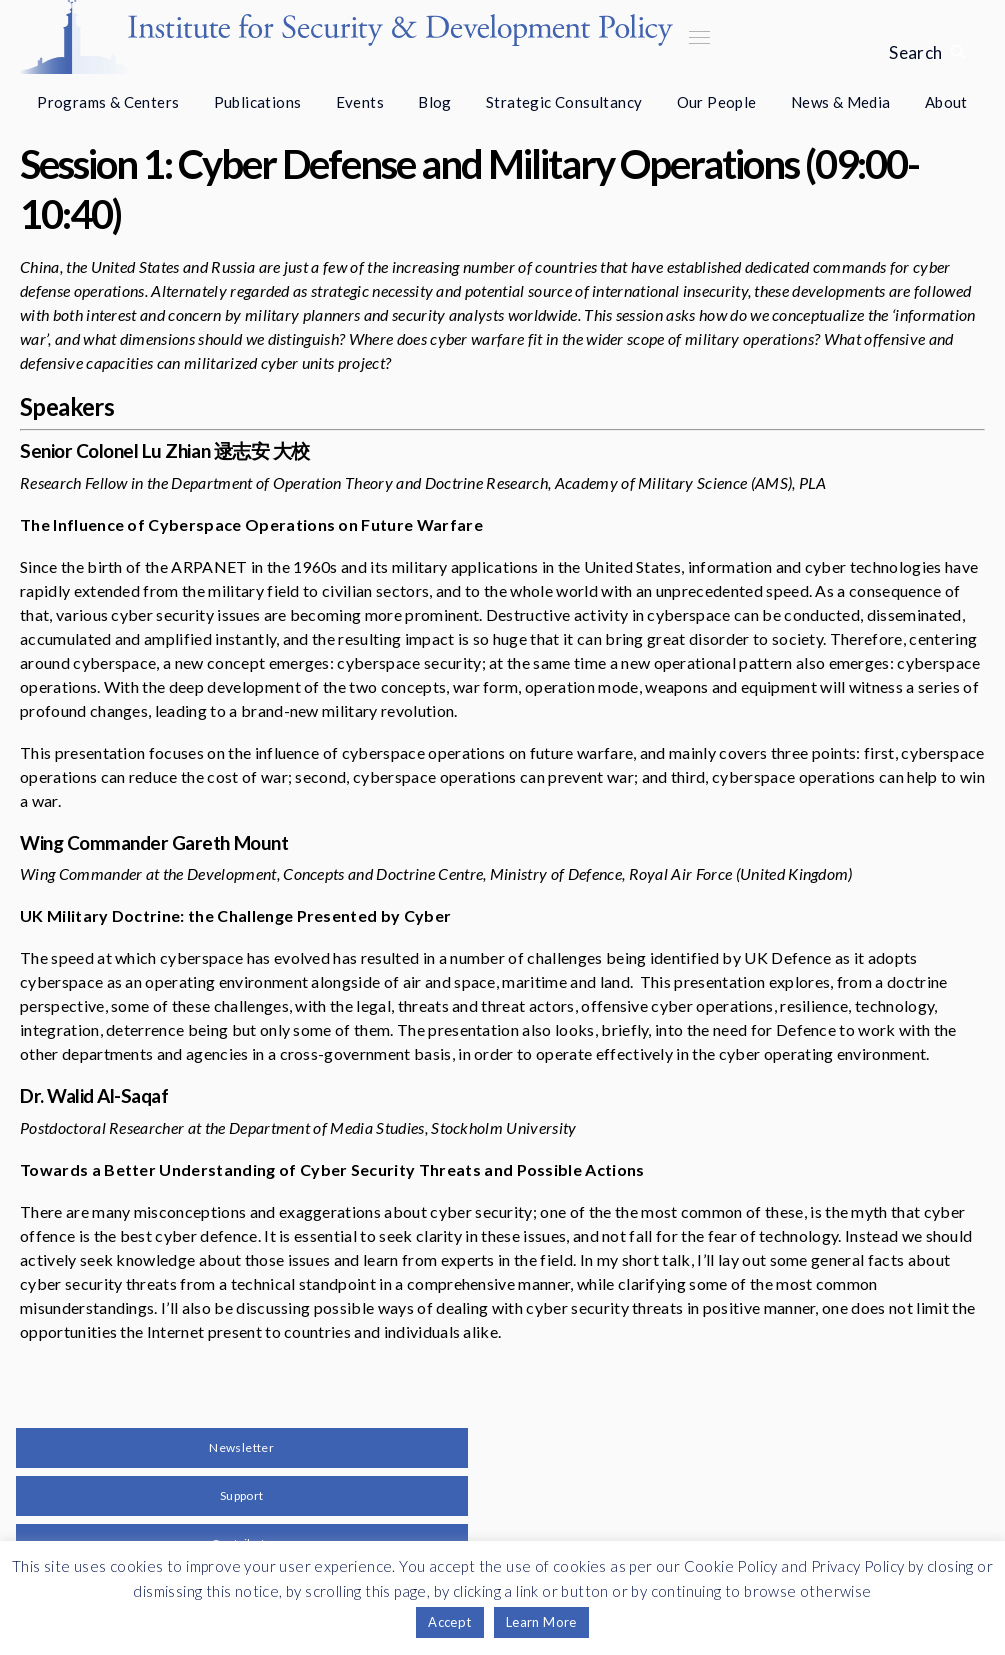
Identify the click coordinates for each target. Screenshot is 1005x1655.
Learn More (541, 1622)
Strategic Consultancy (564, 102)
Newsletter (241, 1447)
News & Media (841, 102)
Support (242, 1495)
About (946, 102)
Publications (258, 102)
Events (360, 102)
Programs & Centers (108, 102)
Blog (435, 102)
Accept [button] (449, 1622)
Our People (717, 102)
